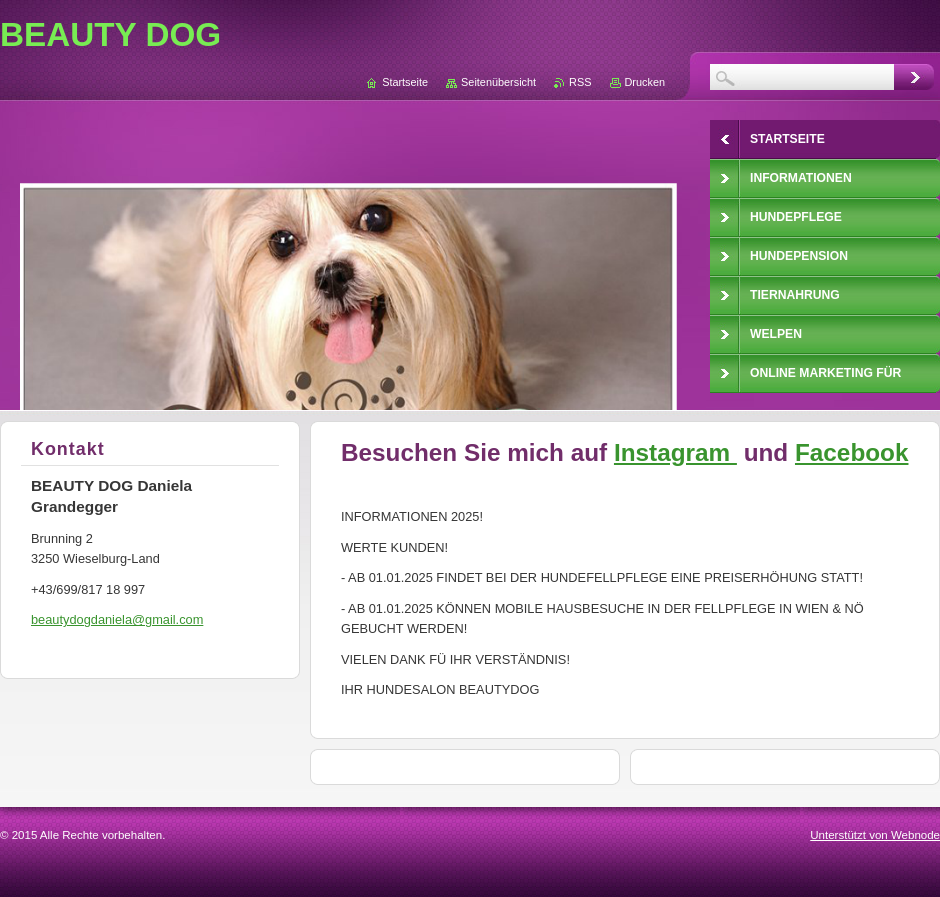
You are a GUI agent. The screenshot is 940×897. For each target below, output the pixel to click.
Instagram (675, 452)
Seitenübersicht (498, 82)
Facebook (852, 452)
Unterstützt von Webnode (875, 835)
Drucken (645, 82)
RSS (580, 82)
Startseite (405, 82)
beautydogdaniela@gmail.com (117, 619)
